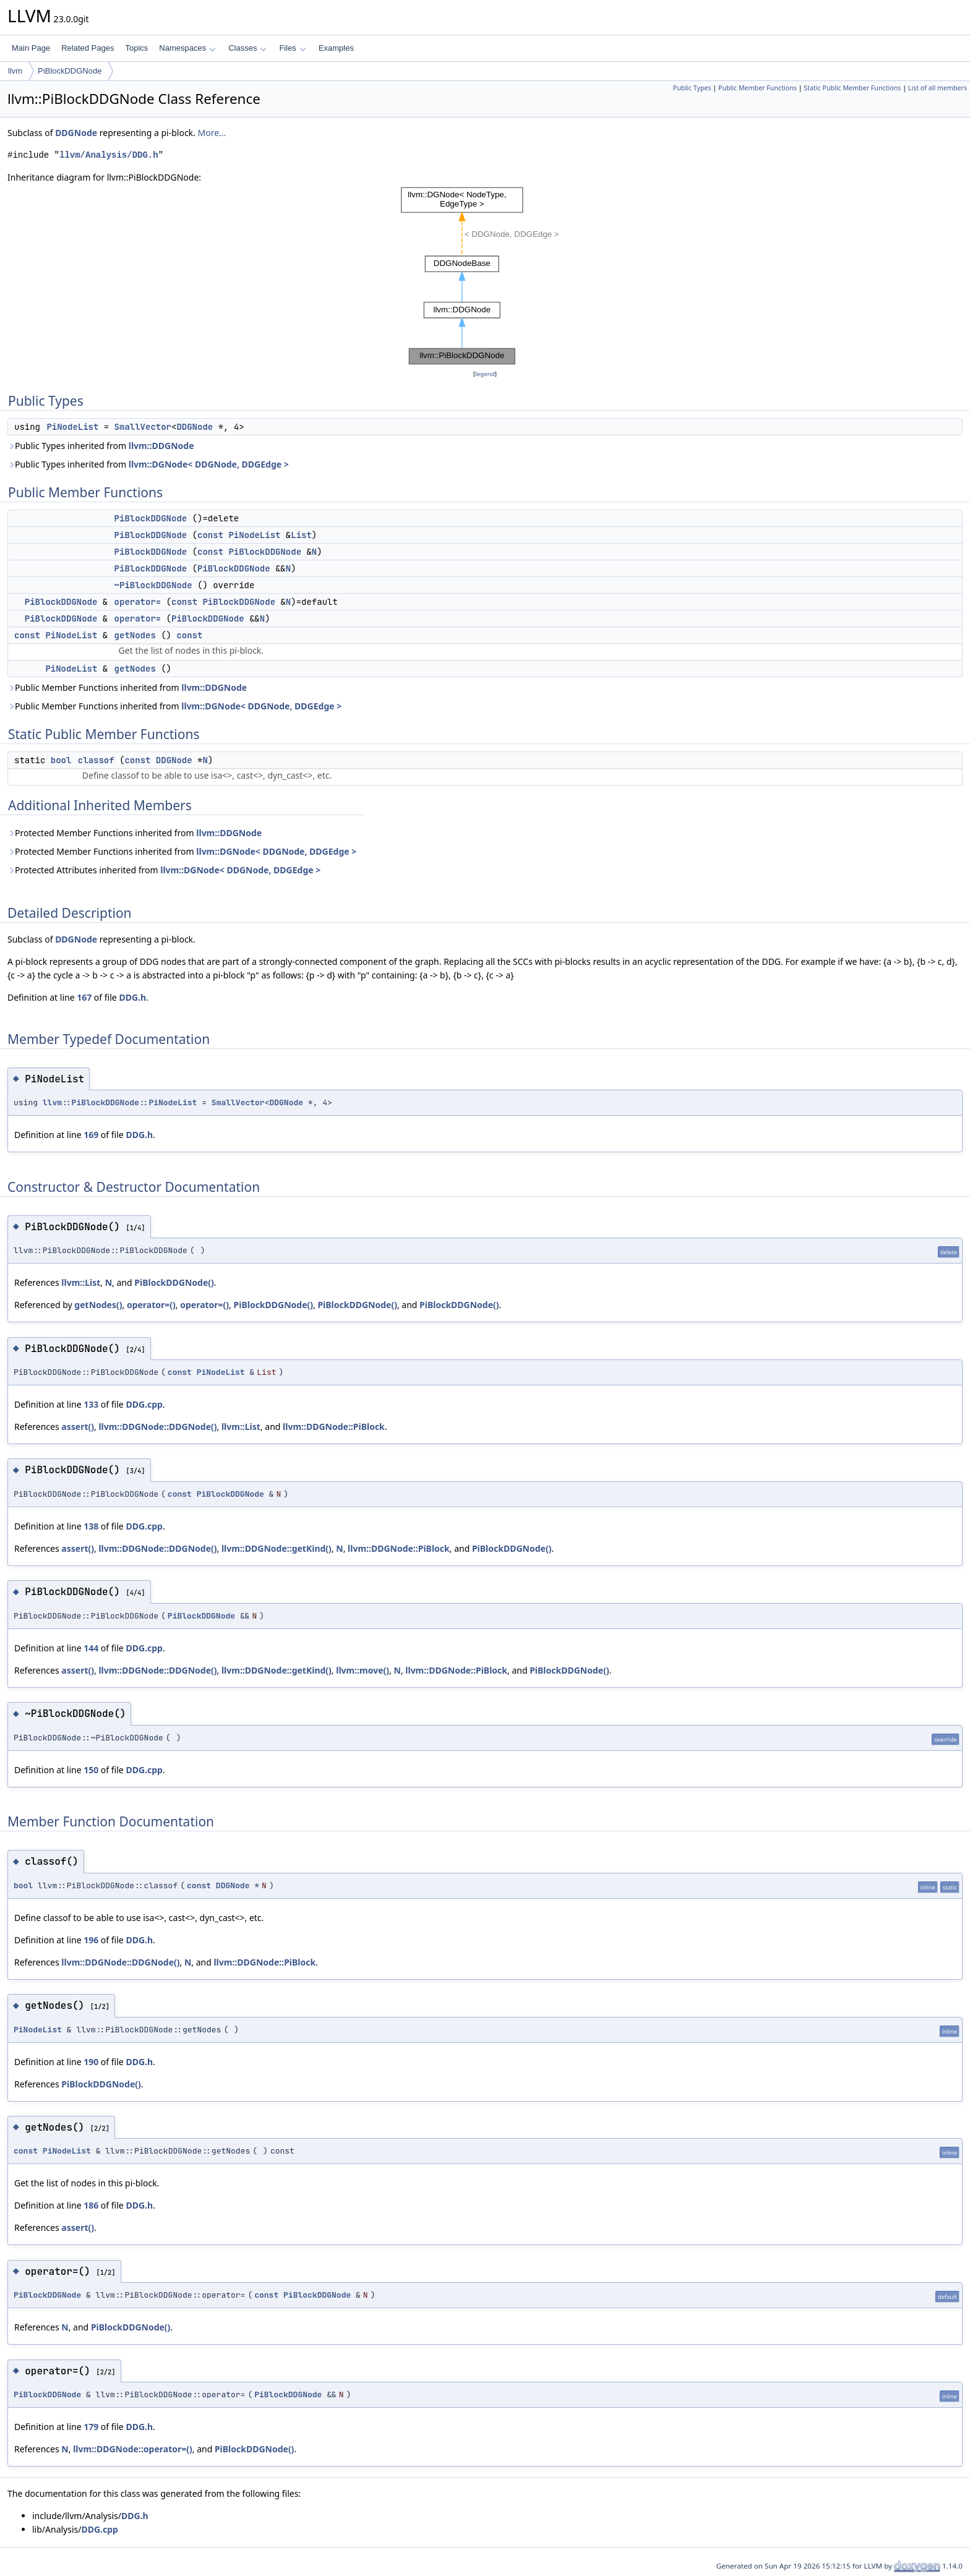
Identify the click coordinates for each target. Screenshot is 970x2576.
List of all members (937, 87)
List (301, 535)
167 (84, 997)
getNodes (135, 635)
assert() (77, 1426)
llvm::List (80, 1282)
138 (91, 1526)
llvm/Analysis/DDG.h (108, 155)
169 (91, 1134)
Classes (247, 48)
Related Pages (87, 48)
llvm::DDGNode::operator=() (132, 2449)
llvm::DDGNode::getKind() (276, 1548)
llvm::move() (362, 1670)
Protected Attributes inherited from (163, 870)
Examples (336, 48)
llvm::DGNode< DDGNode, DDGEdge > (209, 464)
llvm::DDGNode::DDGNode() (157, 1426)
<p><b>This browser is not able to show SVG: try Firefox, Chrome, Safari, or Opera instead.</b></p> (485, 275)
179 (91, 2427)
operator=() (151, 1305)
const (210, 535)
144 (91, 1648)
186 (91, 2205)
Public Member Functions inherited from (127, 687)
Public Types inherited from (100, 445)
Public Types (692, 87)
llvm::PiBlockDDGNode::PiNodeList (120, 1102)
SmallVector (142, 426)
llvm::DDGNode (161, 445)
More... (211, 133)
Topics (136, 48)
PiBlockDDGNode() (173, 1282)
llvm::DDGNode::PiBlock (334, 1426)
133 (91, 1404)
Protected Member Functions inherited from (134, 833)
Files (292, 48)
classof (96, 760)
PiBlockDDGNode (69, 70)
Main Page (31, 48)
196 (91, 1940)
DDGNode (76, 133)
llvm (15, 70)
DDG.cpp (144, 1404)
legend (485, 374)
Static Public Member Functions (852, 87)
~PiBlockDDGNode (153, 585)
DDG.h (132, 997)
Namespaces (187, 48)
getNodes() (98, 1305)
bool (61, 760)
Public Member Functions (757, 87)
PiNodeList (72, 426)
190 (91, 2062)
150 (91, 1770)
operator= (137, 601)
